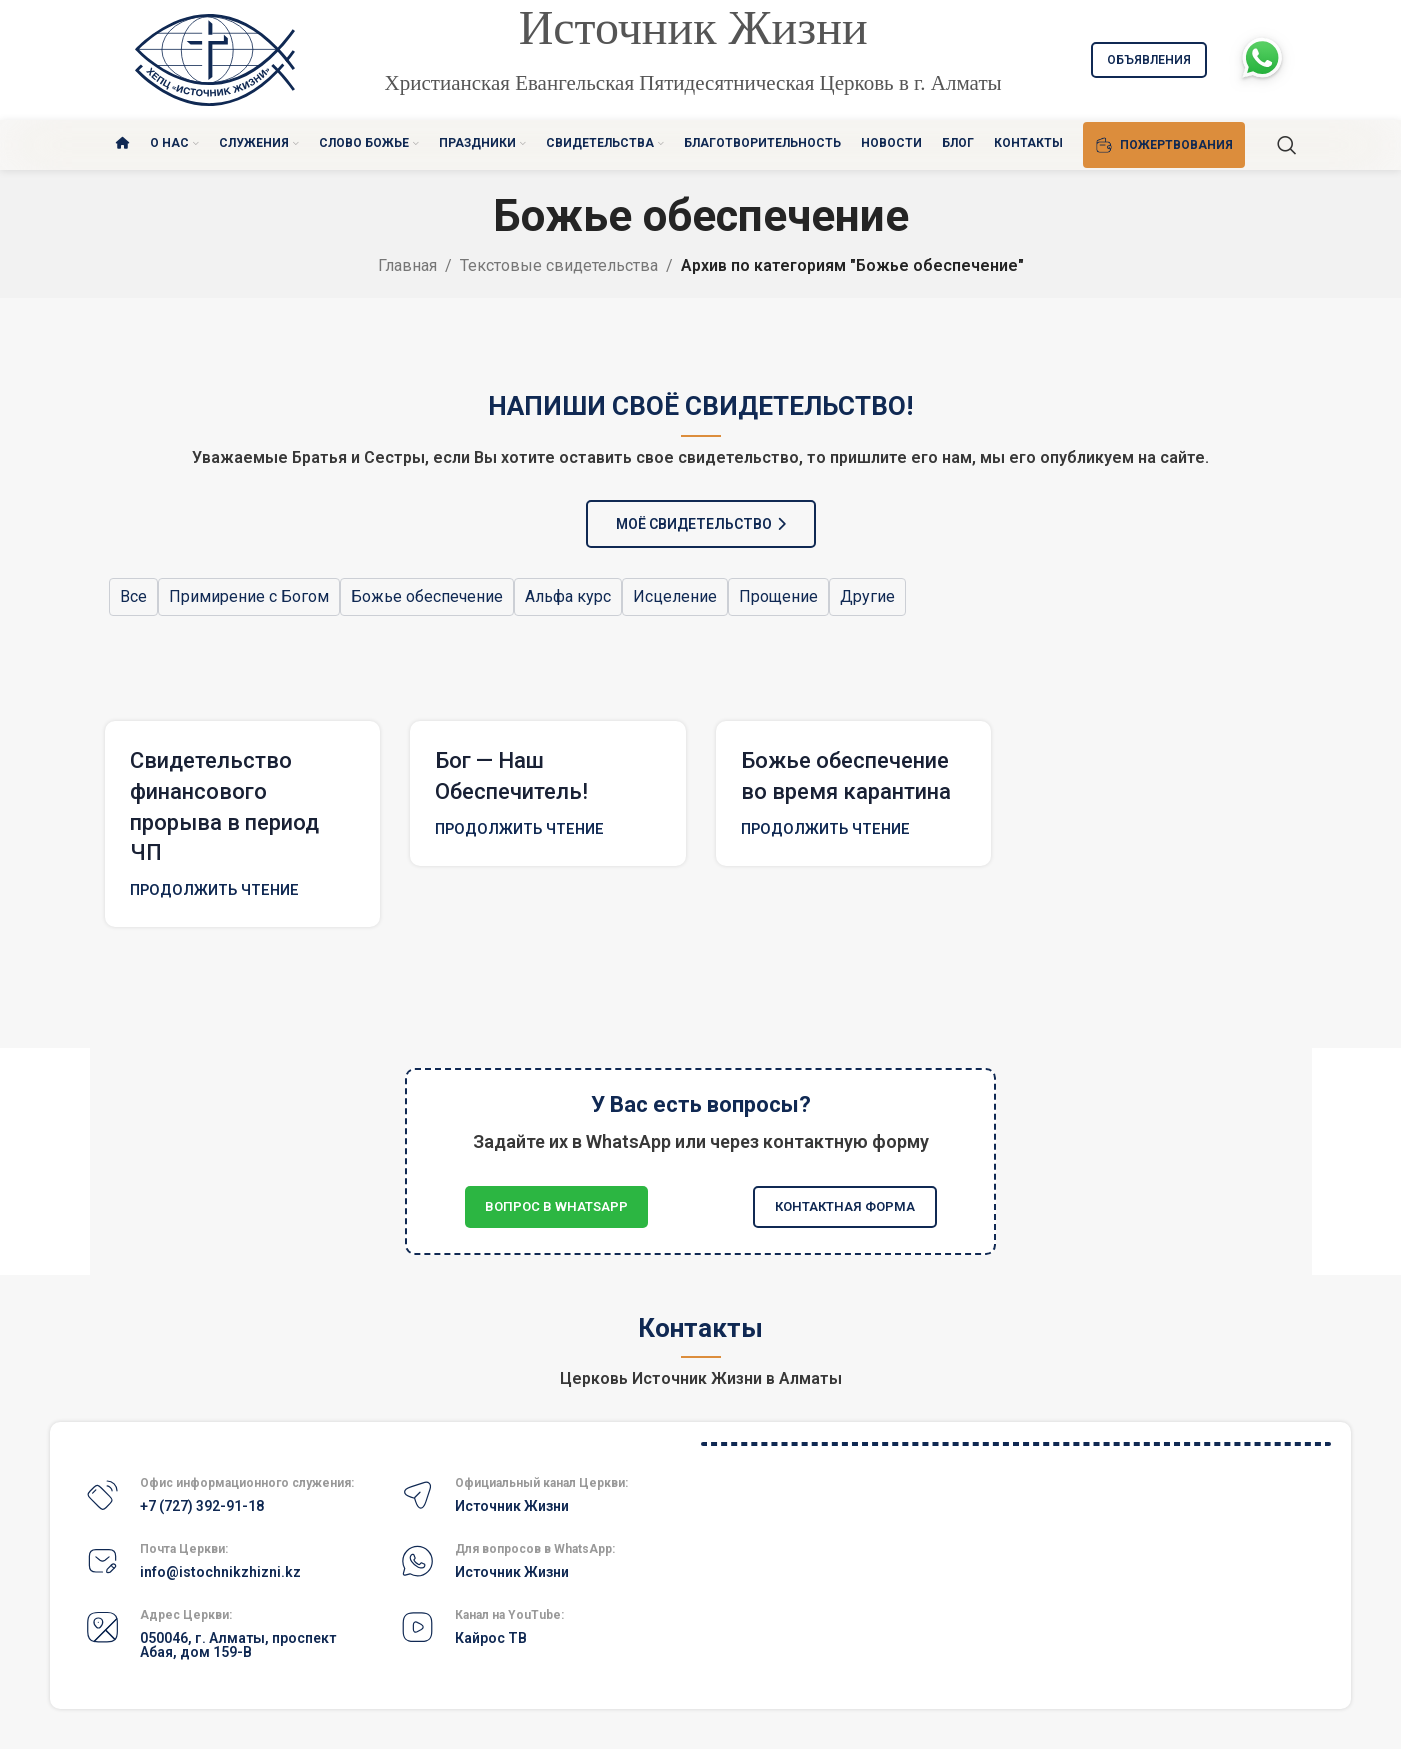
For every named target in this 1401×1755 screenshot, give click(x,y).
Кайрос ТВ (491, 1638)
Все (133, 596)
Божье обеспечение (427, 596)
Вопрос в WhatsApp (556, 1206)
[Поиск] (1287, 145)
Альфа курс (568, 596)
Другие (867, 596)
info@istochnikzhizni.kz (220, 1572)
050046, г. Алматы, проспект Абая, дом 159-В (238, 1645)
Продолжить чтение (214, 890)
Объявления (1149, 60)
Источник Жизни (512, 1506)
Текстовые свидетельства (559, 265)
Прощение (778, 596)
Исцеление (675, 596)
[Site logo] (215, 58)
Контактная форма (845, 1206)
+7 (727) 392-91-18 (202, 1506)
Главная (407, 265)
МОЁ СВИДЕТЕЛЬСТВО (701, 524)
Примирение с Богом (249, 596)
